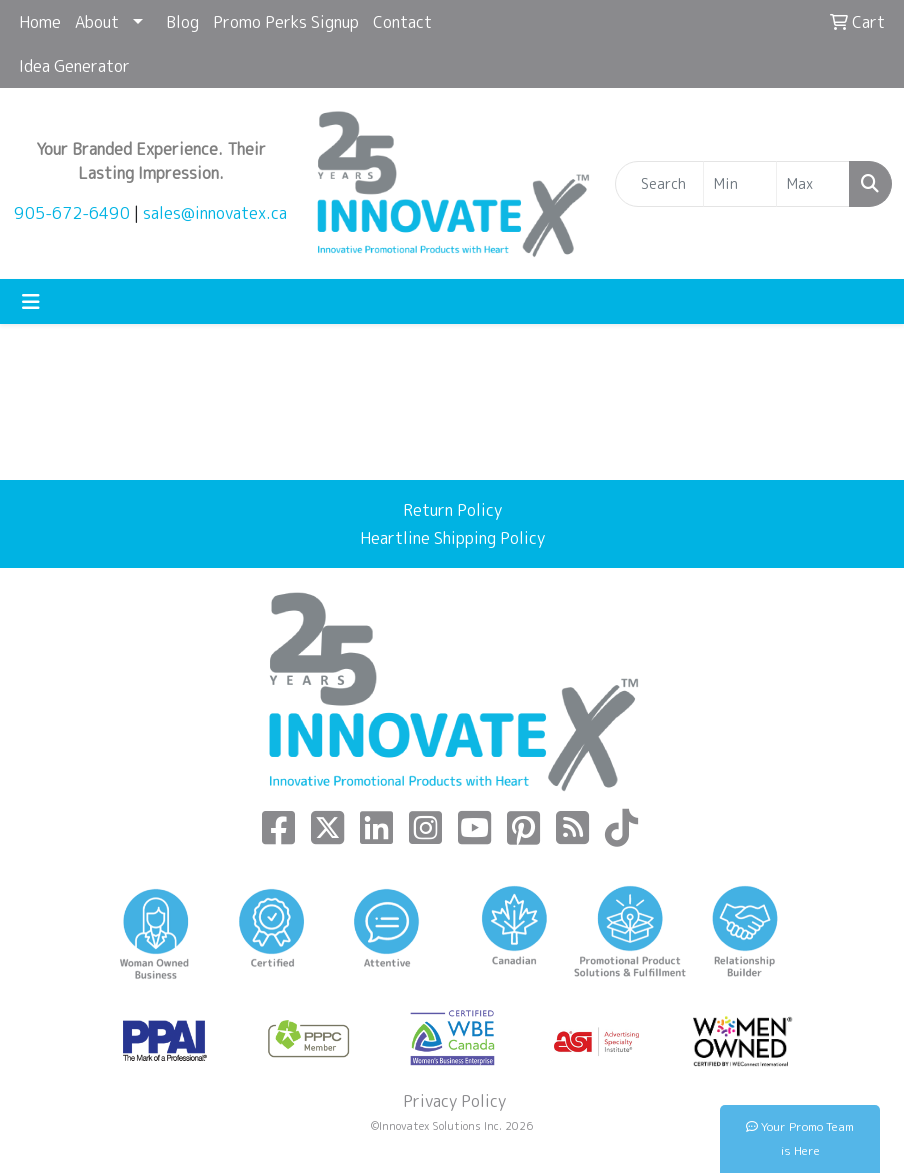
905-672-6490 (71, 213)
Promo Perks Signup (286, 22)
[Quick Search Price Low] (740, 184)
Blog (182, 22)
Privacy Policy (452, 1101)
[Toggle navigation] (31, 301)
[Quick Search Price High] (813, 184)
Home (40, 22)
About (97, 22)
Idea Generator (74, 66)
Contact (402, 22)
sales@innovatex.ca (215, 213)
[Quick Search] (659, 184)
